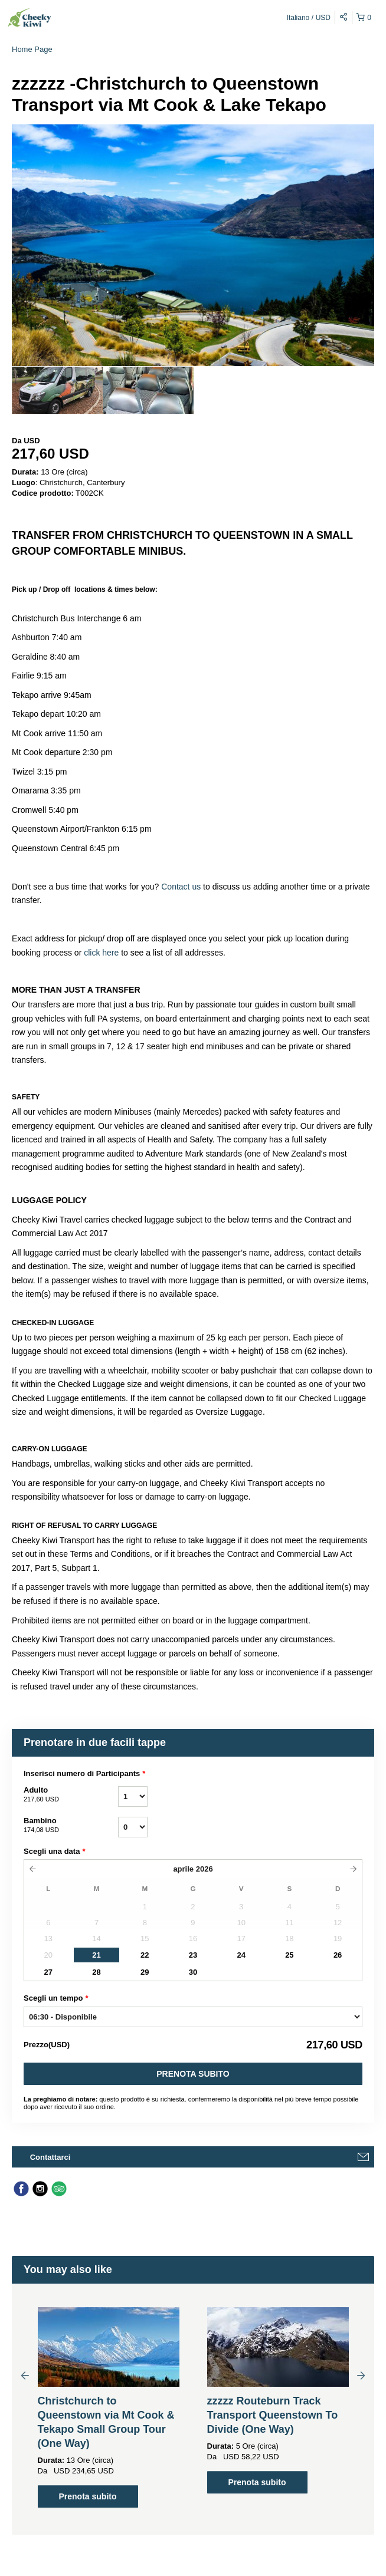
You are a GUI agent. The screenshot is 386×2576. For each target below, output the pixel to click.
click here (101, 952)
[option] (57, 390)
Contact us (181, 886)
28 (96, 1972)
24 (241, 1955)
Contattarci (50, 2157)
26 (337, 1955)
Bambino (71, 1825)
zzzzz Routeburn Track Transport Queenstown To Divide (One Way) (272, 2415)
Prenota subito (192, 2073)
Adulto (71, 1795)
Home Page (32, 49)
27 (48, 1972)
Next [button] (361, 2375)
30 (193, 1972)
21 (96, 1955)
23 (193, 1955)
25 (289, 1955)
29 (144, 1972)
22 (144, 1955)
